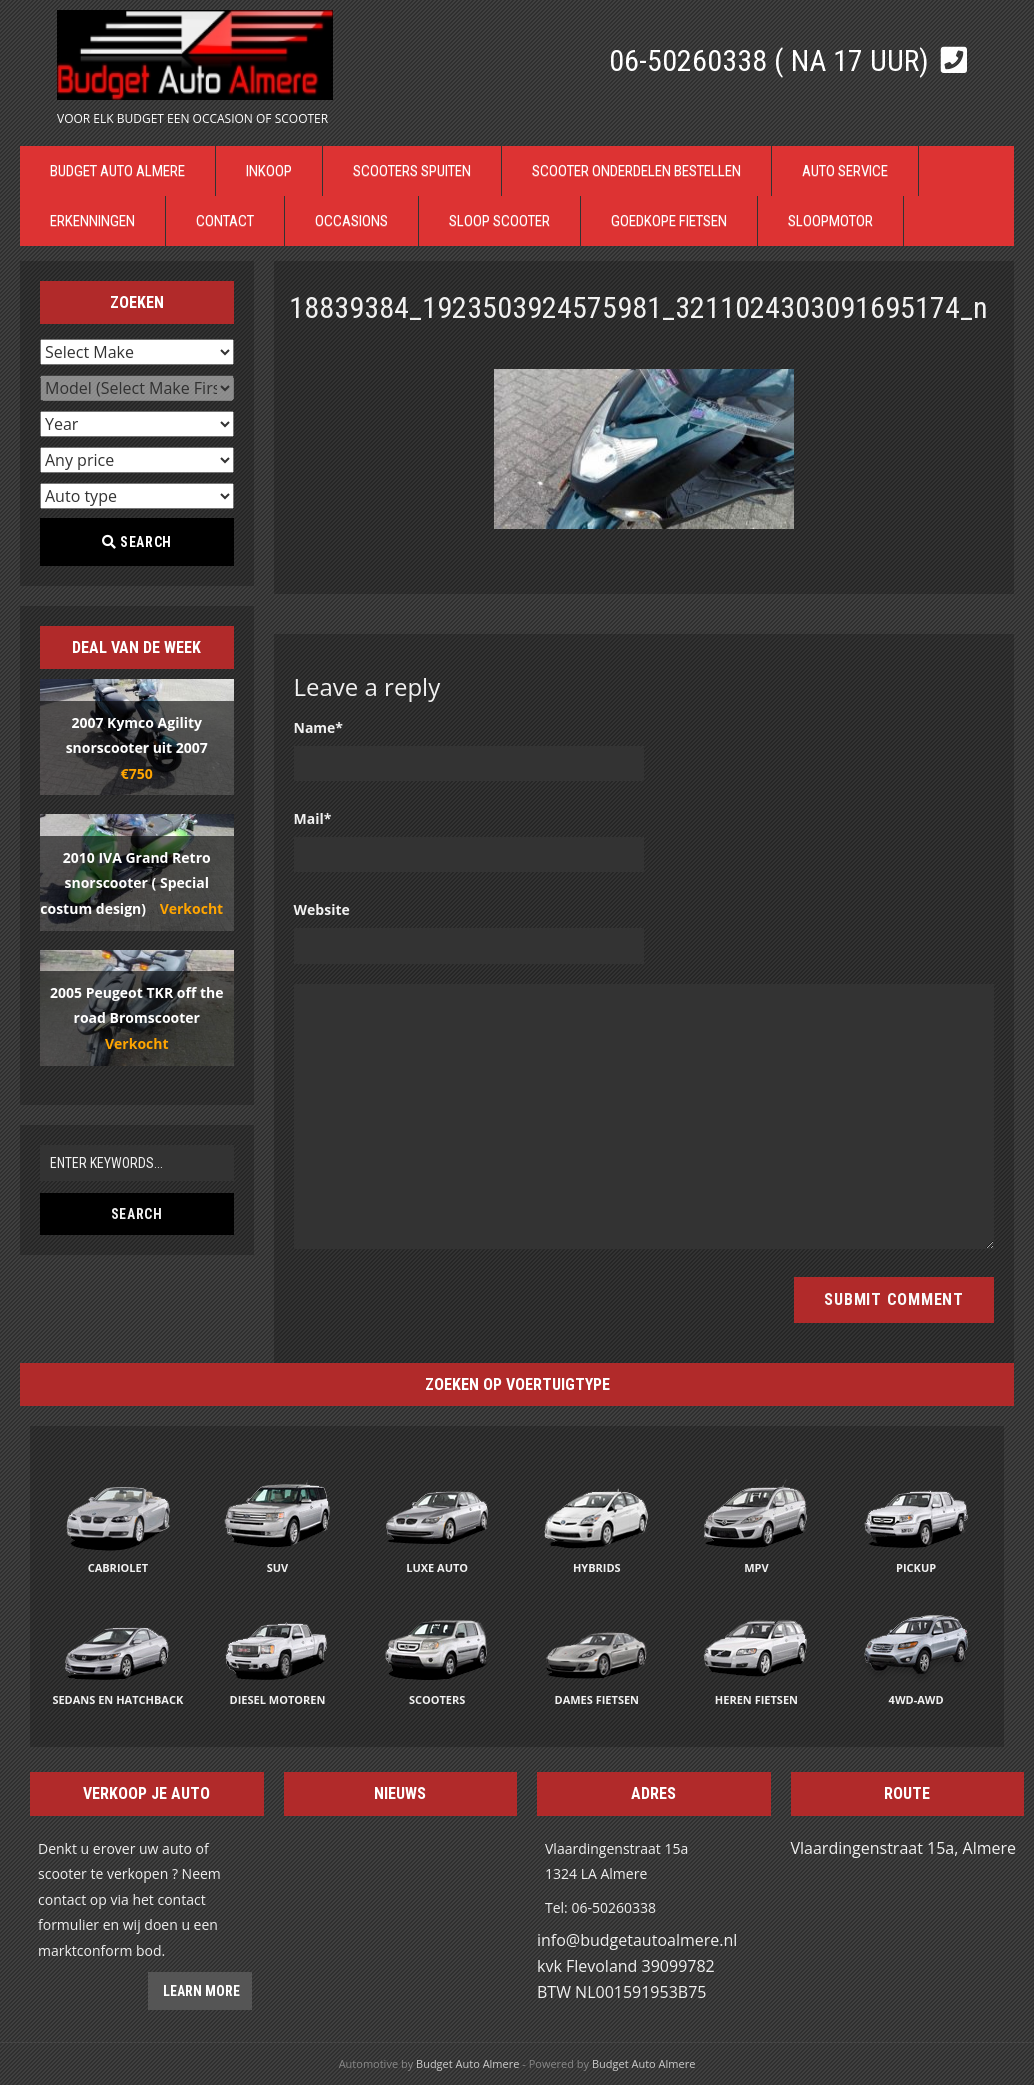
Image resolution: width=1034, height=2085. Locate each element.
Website (322, 909)
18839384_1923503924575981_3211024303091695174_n (638, 307)
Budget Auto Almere (117, 171)
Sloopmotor (830, 221)
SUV (278, 1567)
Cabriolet (118, 1567)
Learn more (200, 1991)
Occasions (351, 221)
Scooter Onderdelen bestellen (636, 171)
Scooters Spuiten (412, 171)
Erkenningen (92, 221)
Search (137, 542)
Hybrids (597, 1567)
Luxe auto (437, 1567)
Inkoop (269, 171)
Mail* (313, 818)
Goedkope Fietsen (669, 221)
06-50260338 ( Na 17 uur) (772, 60)
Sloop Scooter (499, 221)
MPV (756, 1567)
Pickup (916, 1567)
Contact (225, 221)
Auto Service (845, 171)
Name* (319, 727)
